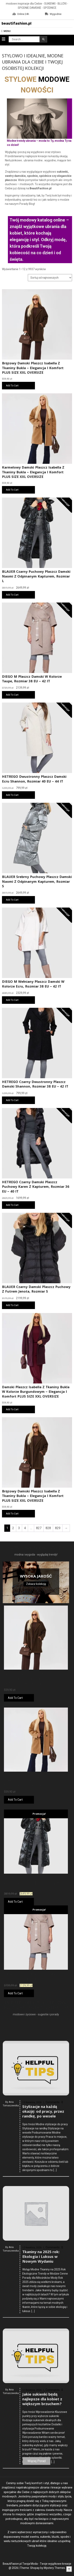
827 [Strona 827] (38, 1528)
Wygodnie (53, 14)
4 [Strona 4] (25, 1528)
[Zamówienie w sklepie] (50, 277)
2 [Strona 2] (13, 1528)
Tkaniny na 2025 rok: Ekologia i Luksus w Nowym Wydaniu (41, 2369)
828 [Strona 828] (48, 1528)
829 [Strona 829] (57, 1528)
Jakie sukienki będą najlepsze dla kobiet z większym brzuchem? (42, 2519)
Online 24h (21, 14)
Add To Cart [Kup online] (12, 385)
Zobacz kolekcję (36, 1583)
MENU (6, 31)
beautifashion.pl (16, 23)
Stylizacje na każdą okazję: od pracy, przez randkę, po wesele (43, 2227)
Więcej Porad (36, 2461)
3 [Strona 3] (19, 1528)
